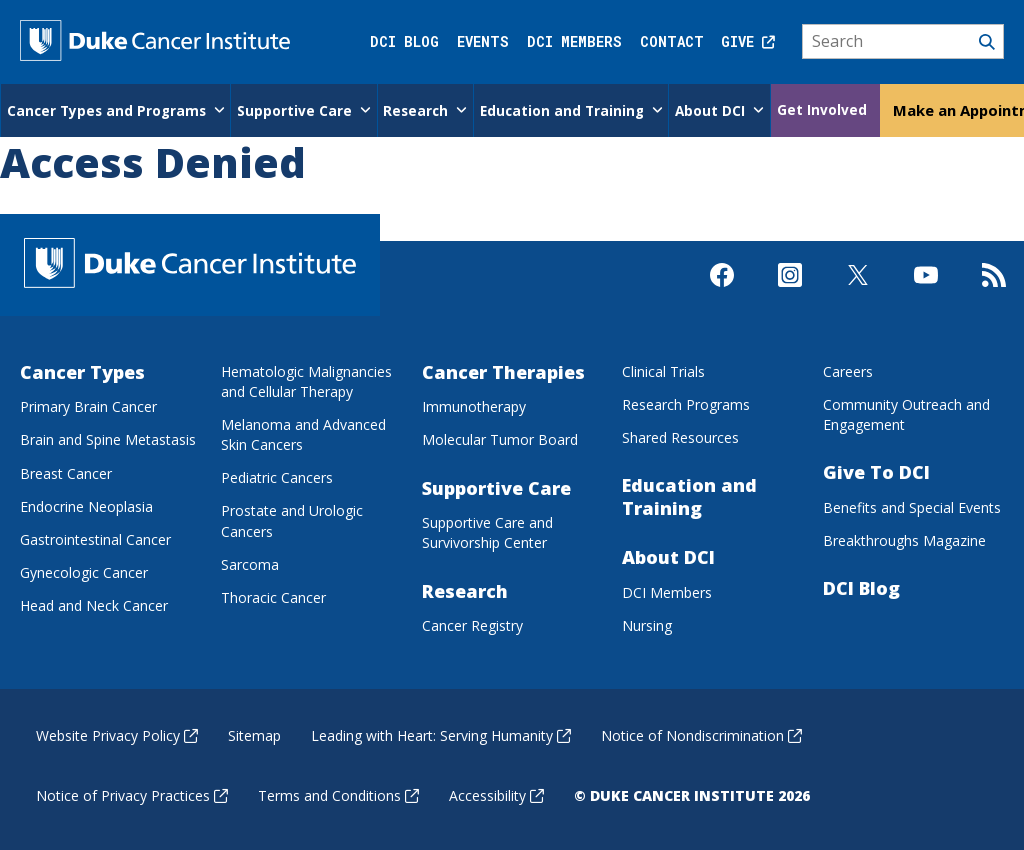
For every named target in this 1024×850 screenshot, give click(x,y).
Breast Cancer (66, 472)
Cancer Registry (472, 624)
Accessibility (496, 794)
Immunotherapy (474, 405)
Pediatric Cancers (277, 476)
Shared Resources (680, 436)
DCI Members (574, 41)
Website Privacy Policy (117, 734)
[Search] (903, 42)
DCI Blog (404, 41)
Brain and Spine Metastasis (108, 439)
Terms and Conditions (338, 794)
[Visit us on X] (858, 291)
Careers (848, 370)
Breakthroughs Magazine (904, 539)
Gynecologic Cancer (84, 571)
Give (748, 41)
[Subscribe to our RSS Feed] (994, 291)
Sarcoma (250, 563)
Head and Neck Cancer (94, 604)
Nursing (647, 624)
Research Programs (686, 403)
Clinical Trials (663, 370)
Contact (672, 41)
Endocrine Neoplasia (86, 505)
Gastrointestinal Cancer (95, 538)
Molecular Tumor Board (500, 439)
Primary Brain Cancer (88, 405)
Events (483, 41)
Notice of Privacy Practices (132, 794)
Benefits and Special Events (912, 506)
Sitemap (254, 734)
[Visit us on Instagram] (790, 291)
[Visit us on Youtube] (926, 291)
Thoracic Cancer (273, 596)
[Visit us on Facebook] (722, 291)
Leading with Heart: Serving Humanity (441, 734)
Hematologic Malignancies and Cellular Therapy (306, 380)
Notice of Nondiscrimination (701, 734)
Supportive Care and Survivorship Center (487, 531)
